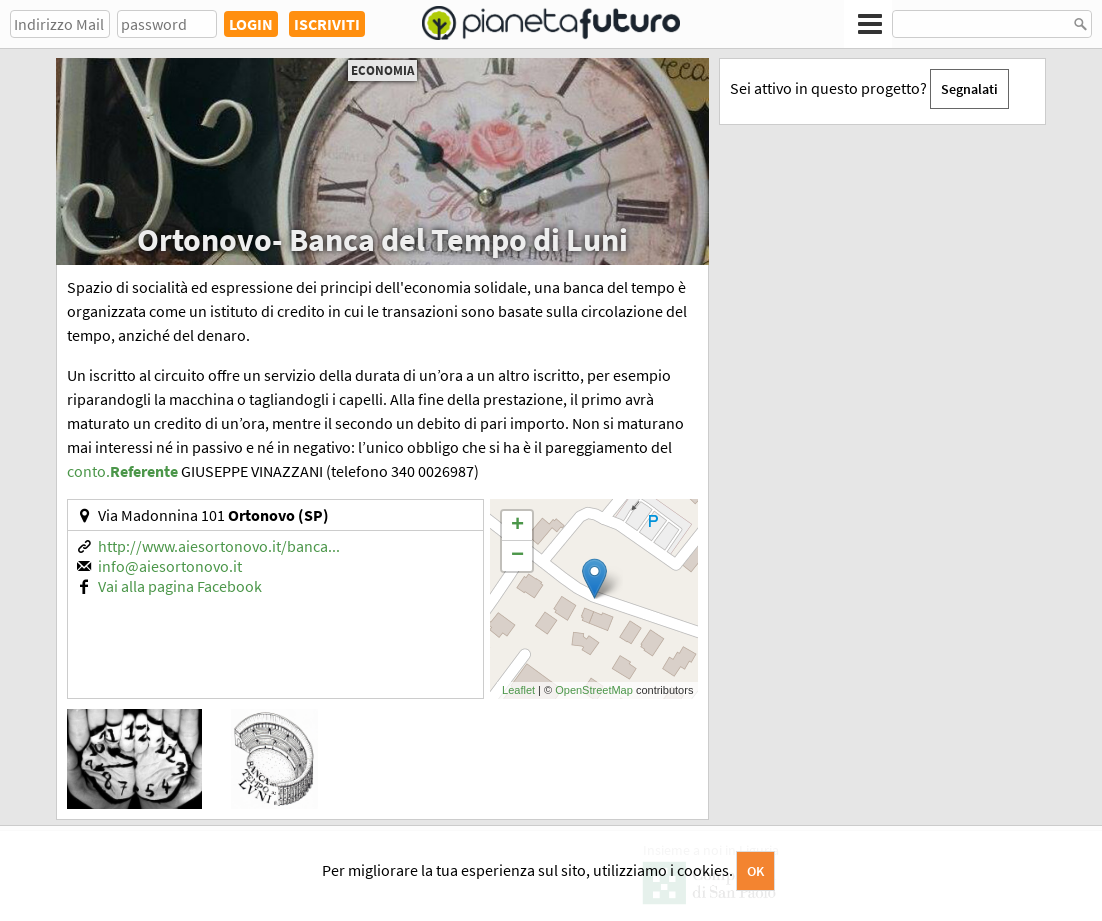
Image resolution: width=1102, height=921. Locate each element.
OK (755, 871)
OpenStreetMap (594, 690)
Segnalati (969, 89)
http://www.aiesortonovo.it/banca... (219, 546)
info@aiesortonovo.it (170, 566)
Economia (382, 70)
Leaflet (518, 690)
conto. (122, 471)
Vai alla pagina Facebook (180, 586)
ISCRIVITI (327, 24)
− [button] (517, 556)
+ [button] (517, 526)
